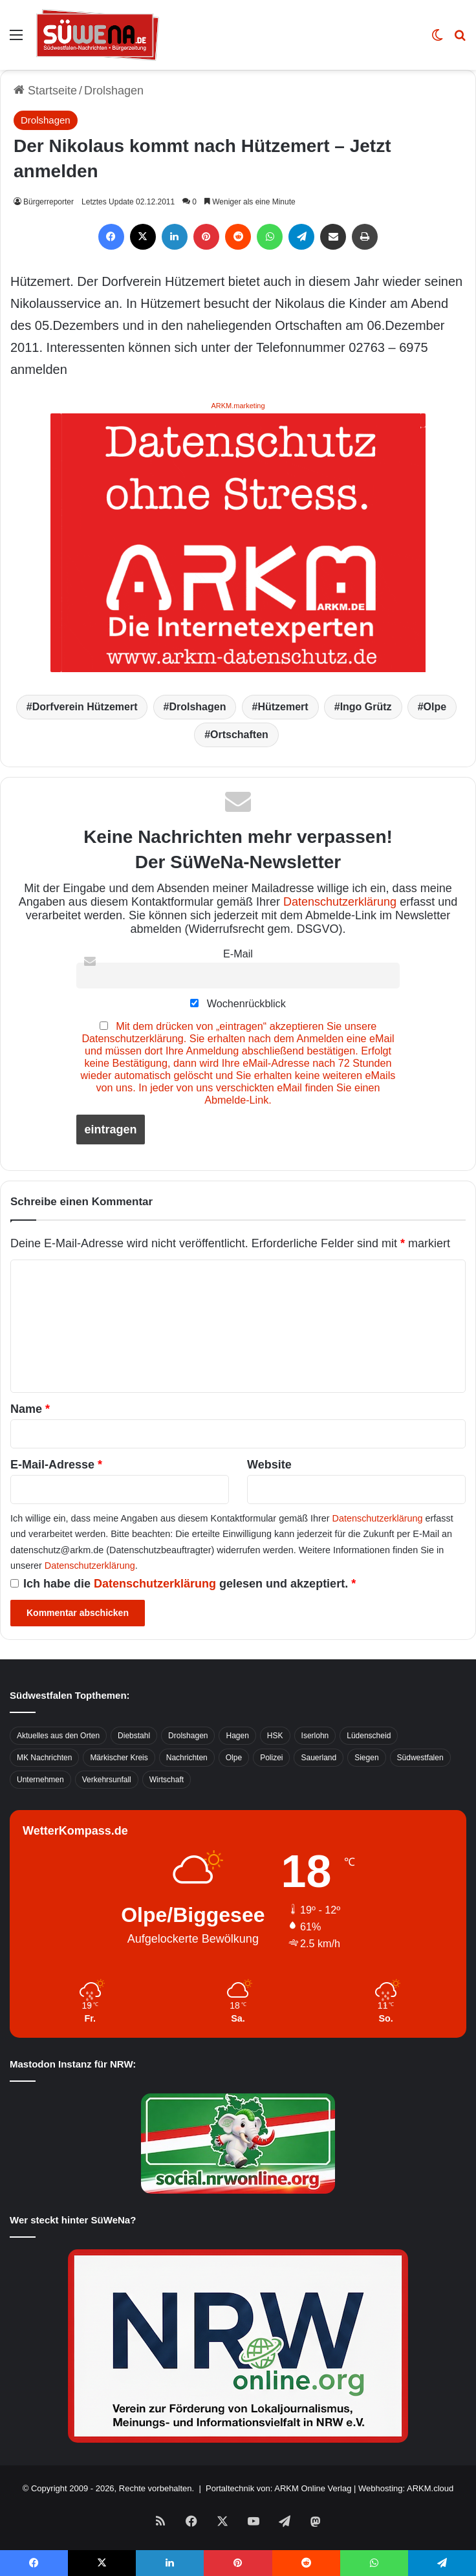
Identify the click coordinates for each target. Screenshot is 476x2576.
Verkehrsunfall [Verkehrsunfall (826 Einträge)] (106, 1779)
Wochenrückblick (238, 1003)
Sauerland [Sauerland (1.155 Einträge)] (318, 1757)
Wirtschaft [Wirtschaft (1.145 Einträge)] (166, 1779)
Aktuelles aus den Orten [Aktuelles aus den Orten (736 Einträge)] (58, 1735)
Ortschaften (239, 734)
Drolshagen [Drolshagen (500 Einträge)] (188, 1735)
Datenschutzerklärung (339, 901)
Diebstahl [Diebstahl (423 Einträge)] (134, 1735)
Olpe (435, 706)
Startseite (45, 90)
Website (269, 1464)
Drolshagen (114, 90)
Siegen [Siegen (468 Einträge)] (366, 1757)
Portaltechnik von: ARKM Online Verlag (278, 2488)
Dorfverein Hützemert (85, 706)
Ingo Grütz (366, 706)
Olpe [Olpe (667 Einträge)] (234, 1757)
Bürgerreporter (48, 201)
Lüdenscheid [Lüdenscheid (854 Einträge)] (369, 1735)
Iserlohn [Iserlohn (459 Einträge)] (315, 1735)
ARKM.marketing (238, 405)
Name (30, 1409)
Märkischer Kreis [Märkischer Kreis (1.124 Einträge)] (118, 1757)
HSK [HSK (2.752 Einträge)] (275, 1735)
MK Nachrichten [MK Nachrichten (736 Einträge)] (44, 1757)
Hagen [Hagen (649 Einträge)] (237, 1735)
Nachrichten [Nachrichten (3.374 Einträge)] (187, 1757)
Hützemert (282, 706)
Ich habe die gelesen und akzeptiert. (183, 1583)
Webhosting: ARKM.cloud (405, 2488)
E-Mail (238, 953)
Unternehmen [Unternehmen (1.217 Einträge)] (40, 1779)
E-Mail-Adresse (56, 1464)
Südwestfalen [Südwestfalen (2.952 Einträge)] (420, 1757)
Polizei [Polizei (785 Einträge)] (271, 1757)
